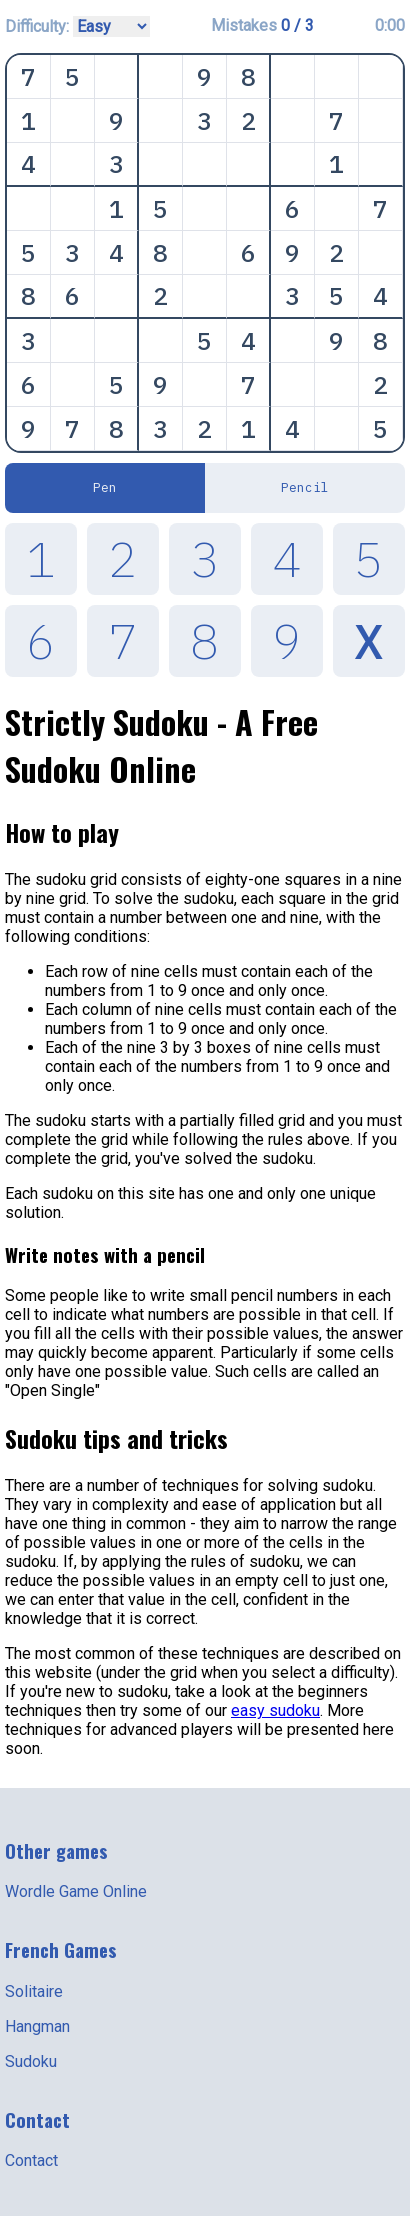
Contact (31, 2160)
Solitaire (34, 1991)
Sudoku (31, 2061)
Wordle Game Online (76, 1891)
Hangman (37, 2026)
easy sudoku (275, 1710)
